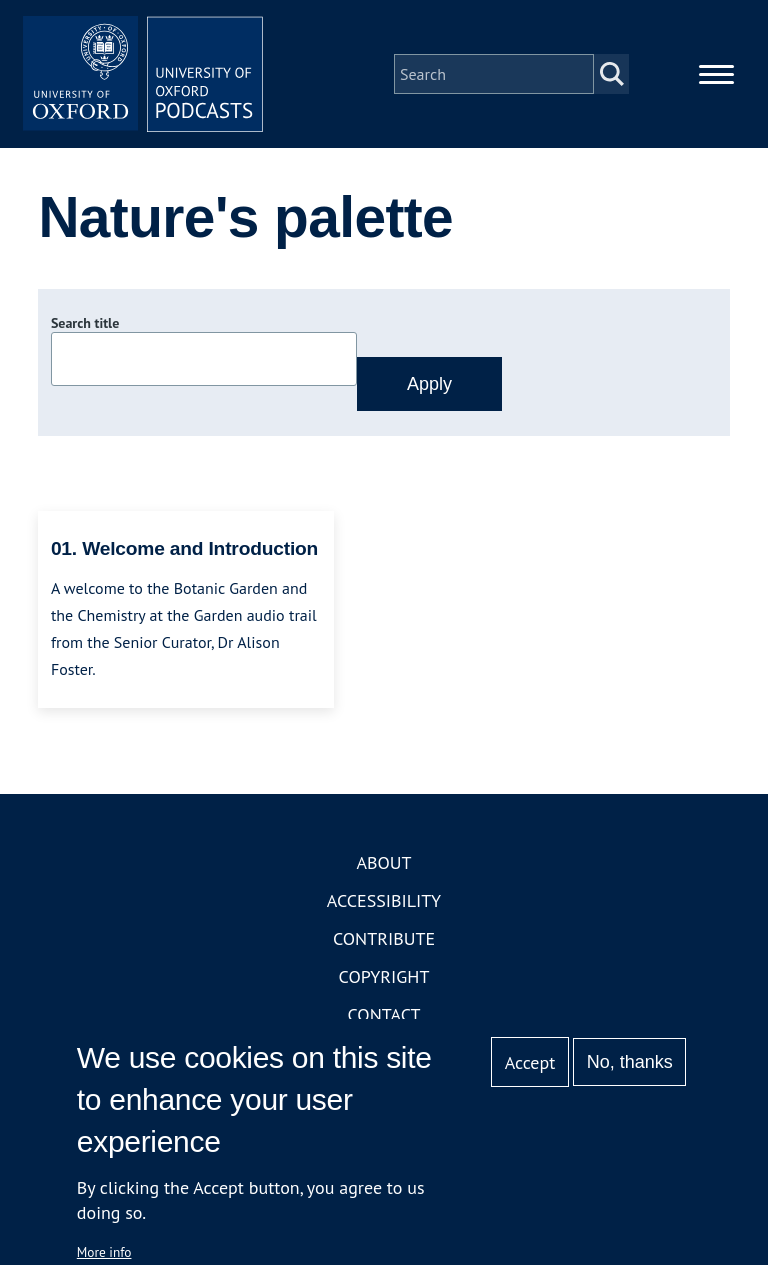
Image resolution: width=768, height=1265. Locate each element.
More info (104, 1252)
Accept (530, 1062)
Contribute (384, 938)
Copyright (384, 976)
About (383, 862)
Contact (384, 1014)
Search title (85, 323)
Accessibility (384, 900)
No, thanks (630, 1062)
